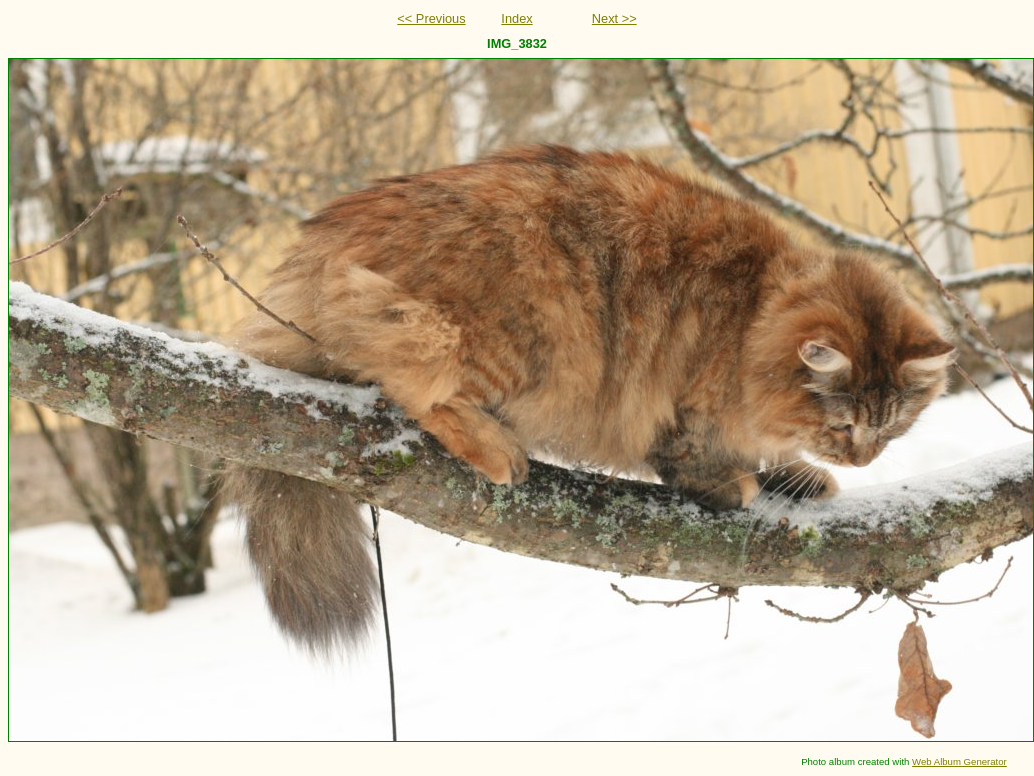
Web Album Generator (959, 761)
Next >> (614, 18)
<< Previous (431, 18)
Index (516, 18)
